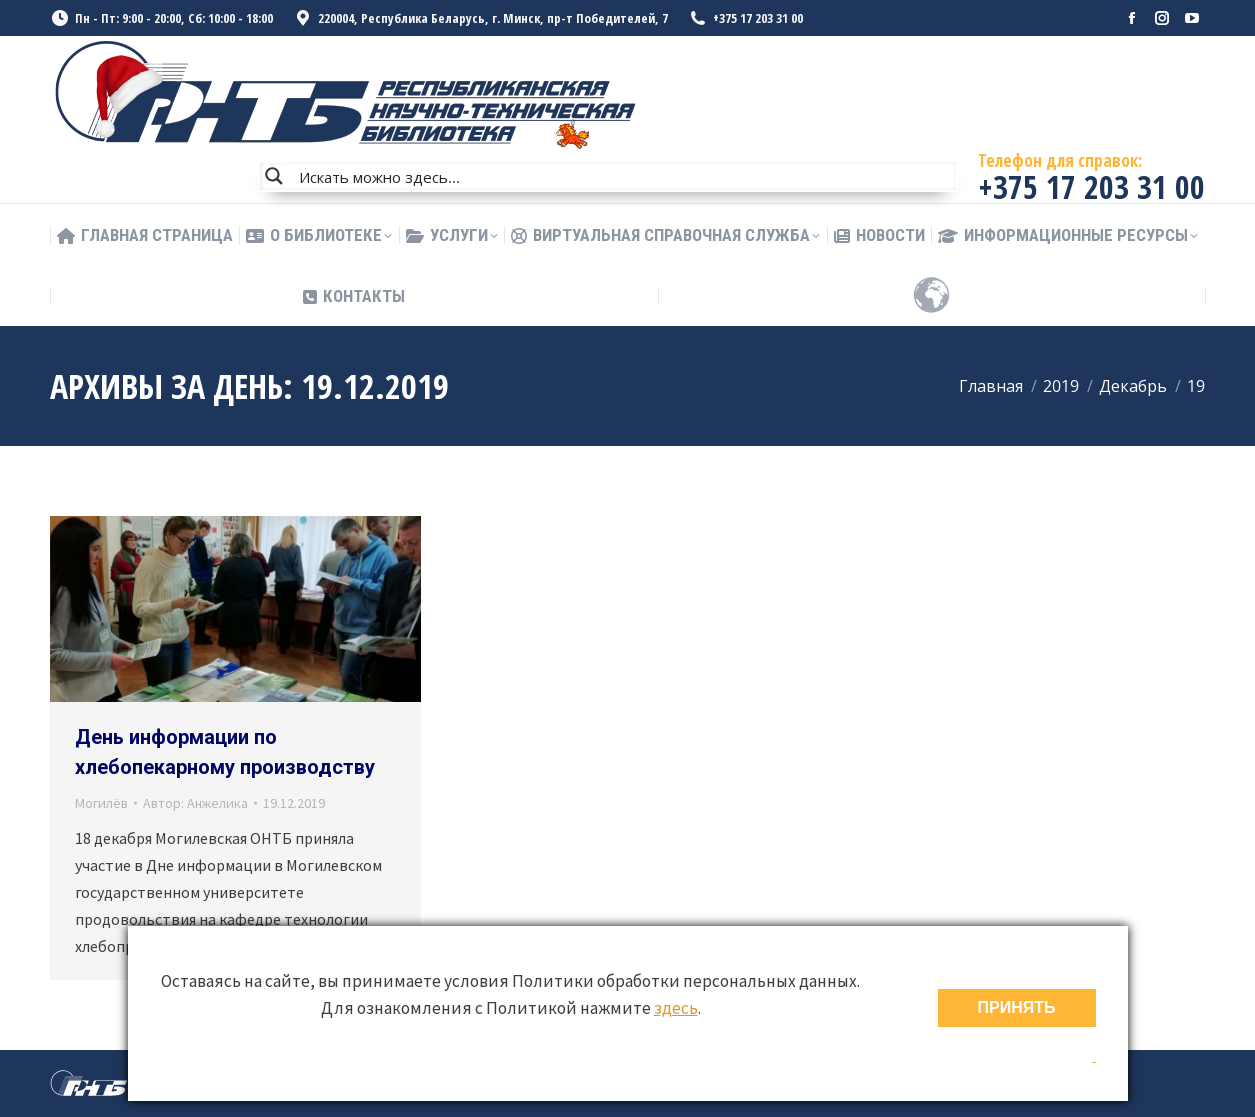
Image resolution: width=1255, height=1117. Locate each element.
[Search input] (623, 176)
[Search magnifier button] (274, 176)
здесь (676, 1008)
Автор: (195, 803)
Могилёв (101, 803)
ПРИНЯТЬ (1017, 1007)
